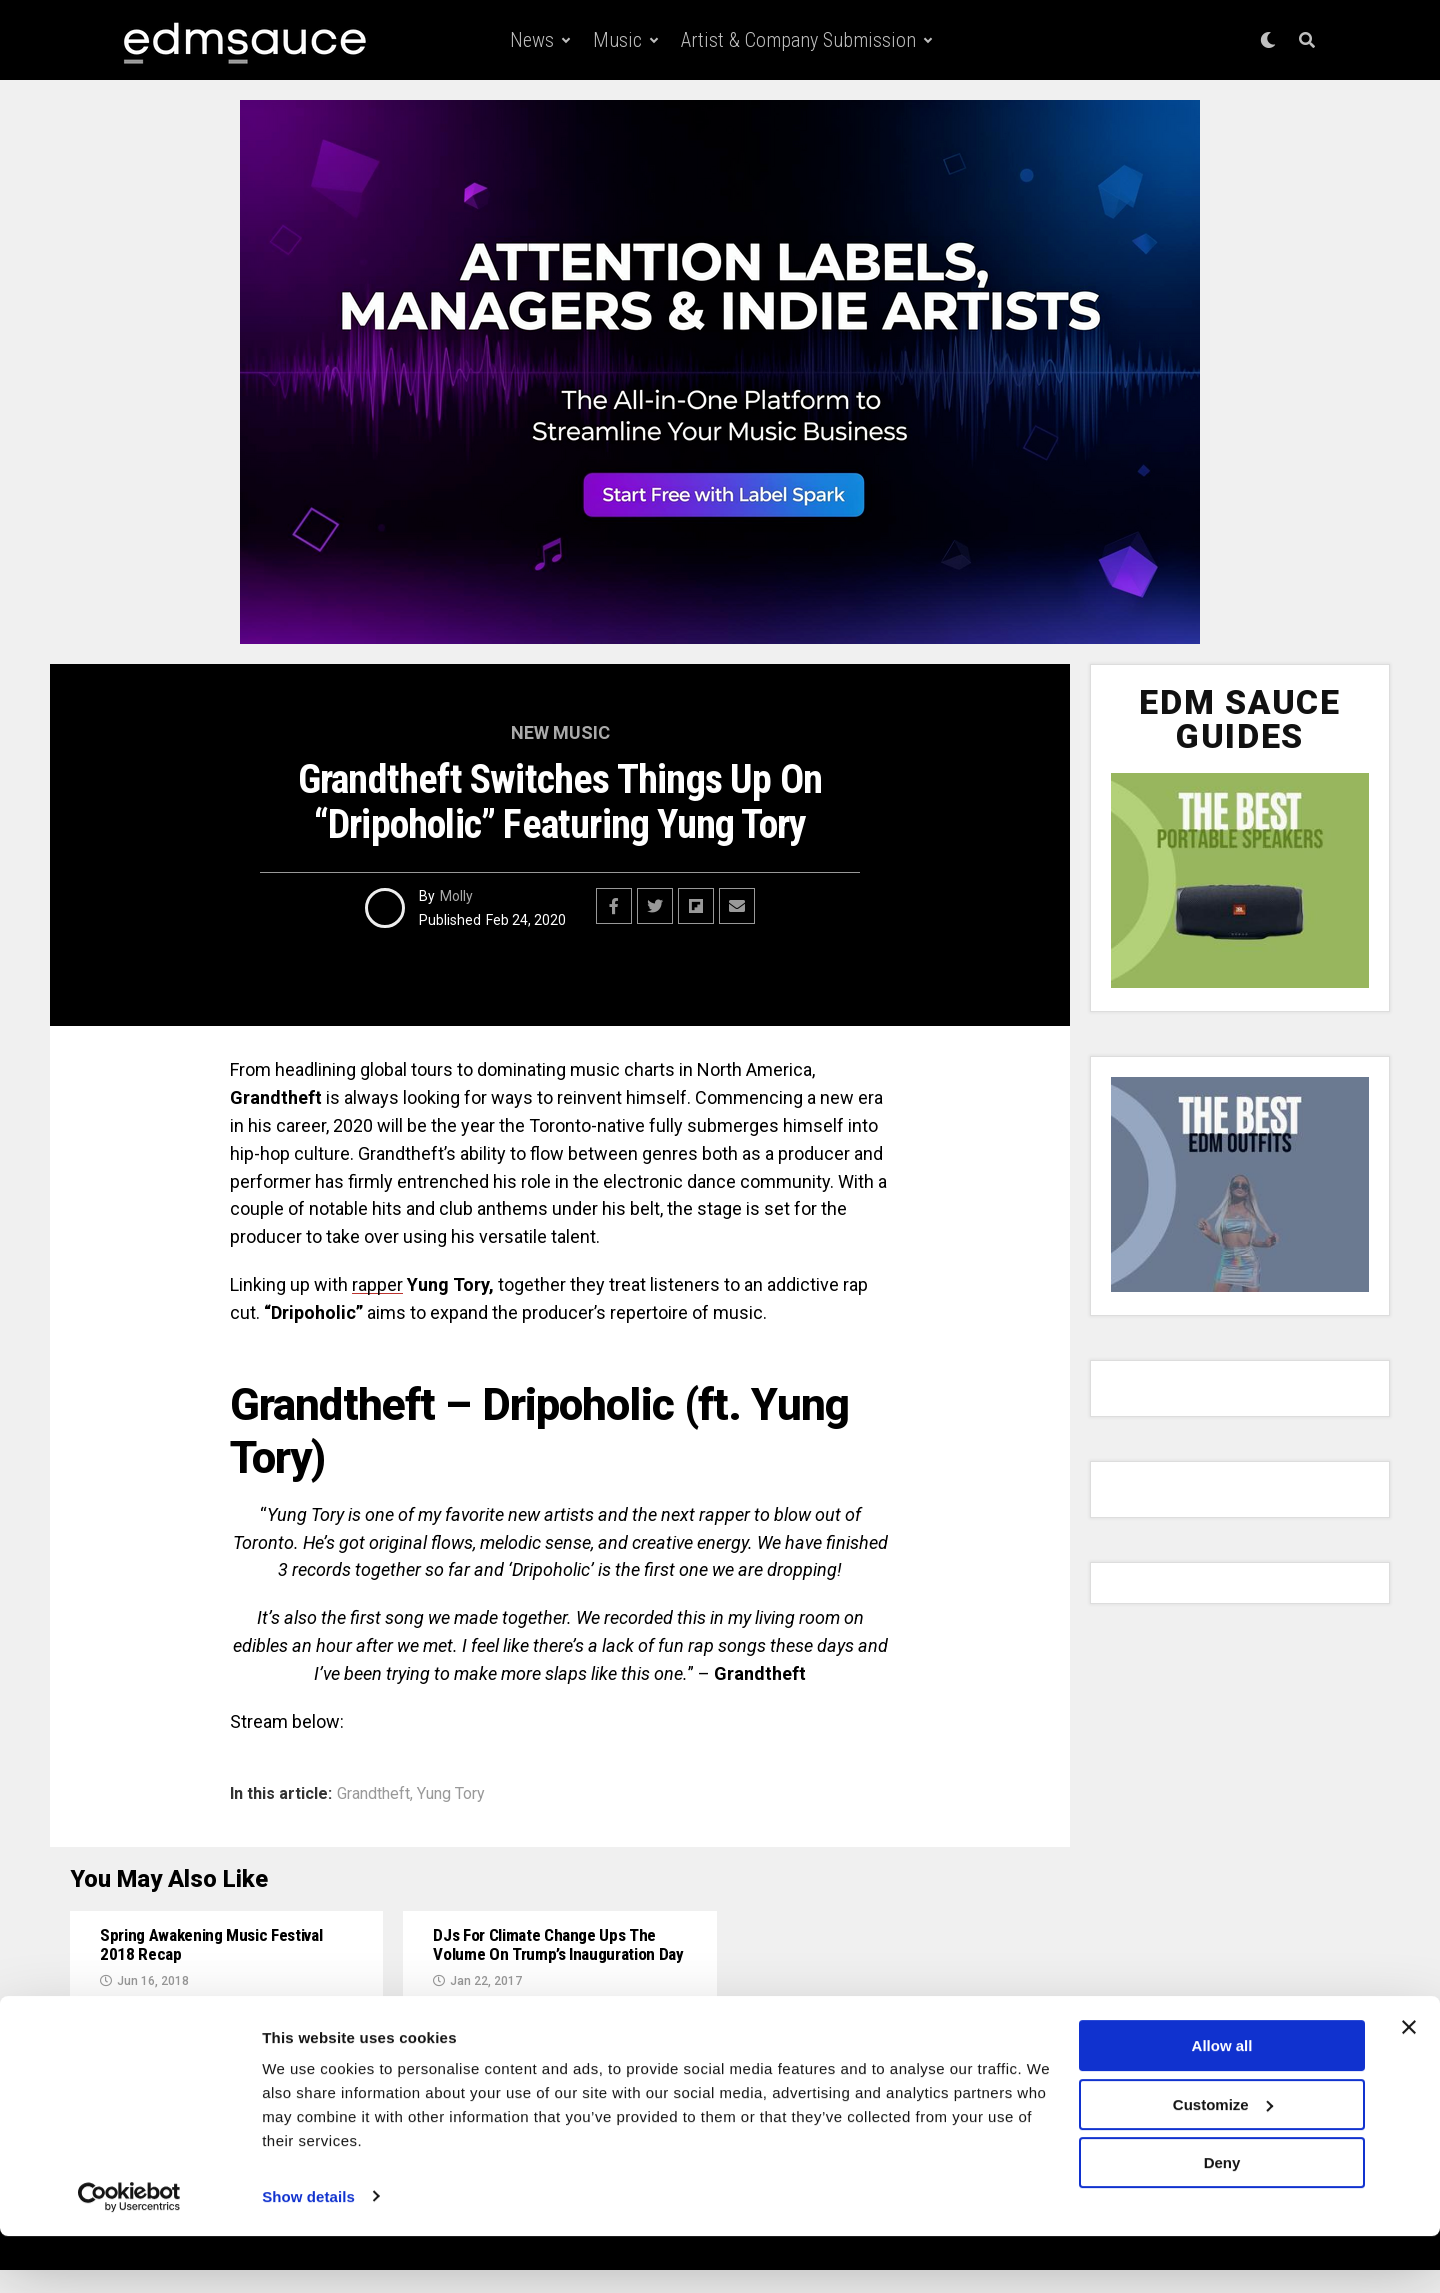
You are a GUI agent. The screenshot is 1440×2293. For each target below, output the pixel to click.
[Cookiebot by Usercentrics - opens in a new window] (129, 2254)
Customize (1223, 2161)
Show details (308, 2253)
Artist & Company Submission (798, 40)
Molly (456, 896)
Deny (1222, 2220)
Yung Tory (451, 1794)
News (532, 40)
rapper (377, 1284)
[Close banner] (1409, 2085)
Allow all (1222, 2103)
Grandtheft (373, 1794)
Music (617, 40)
